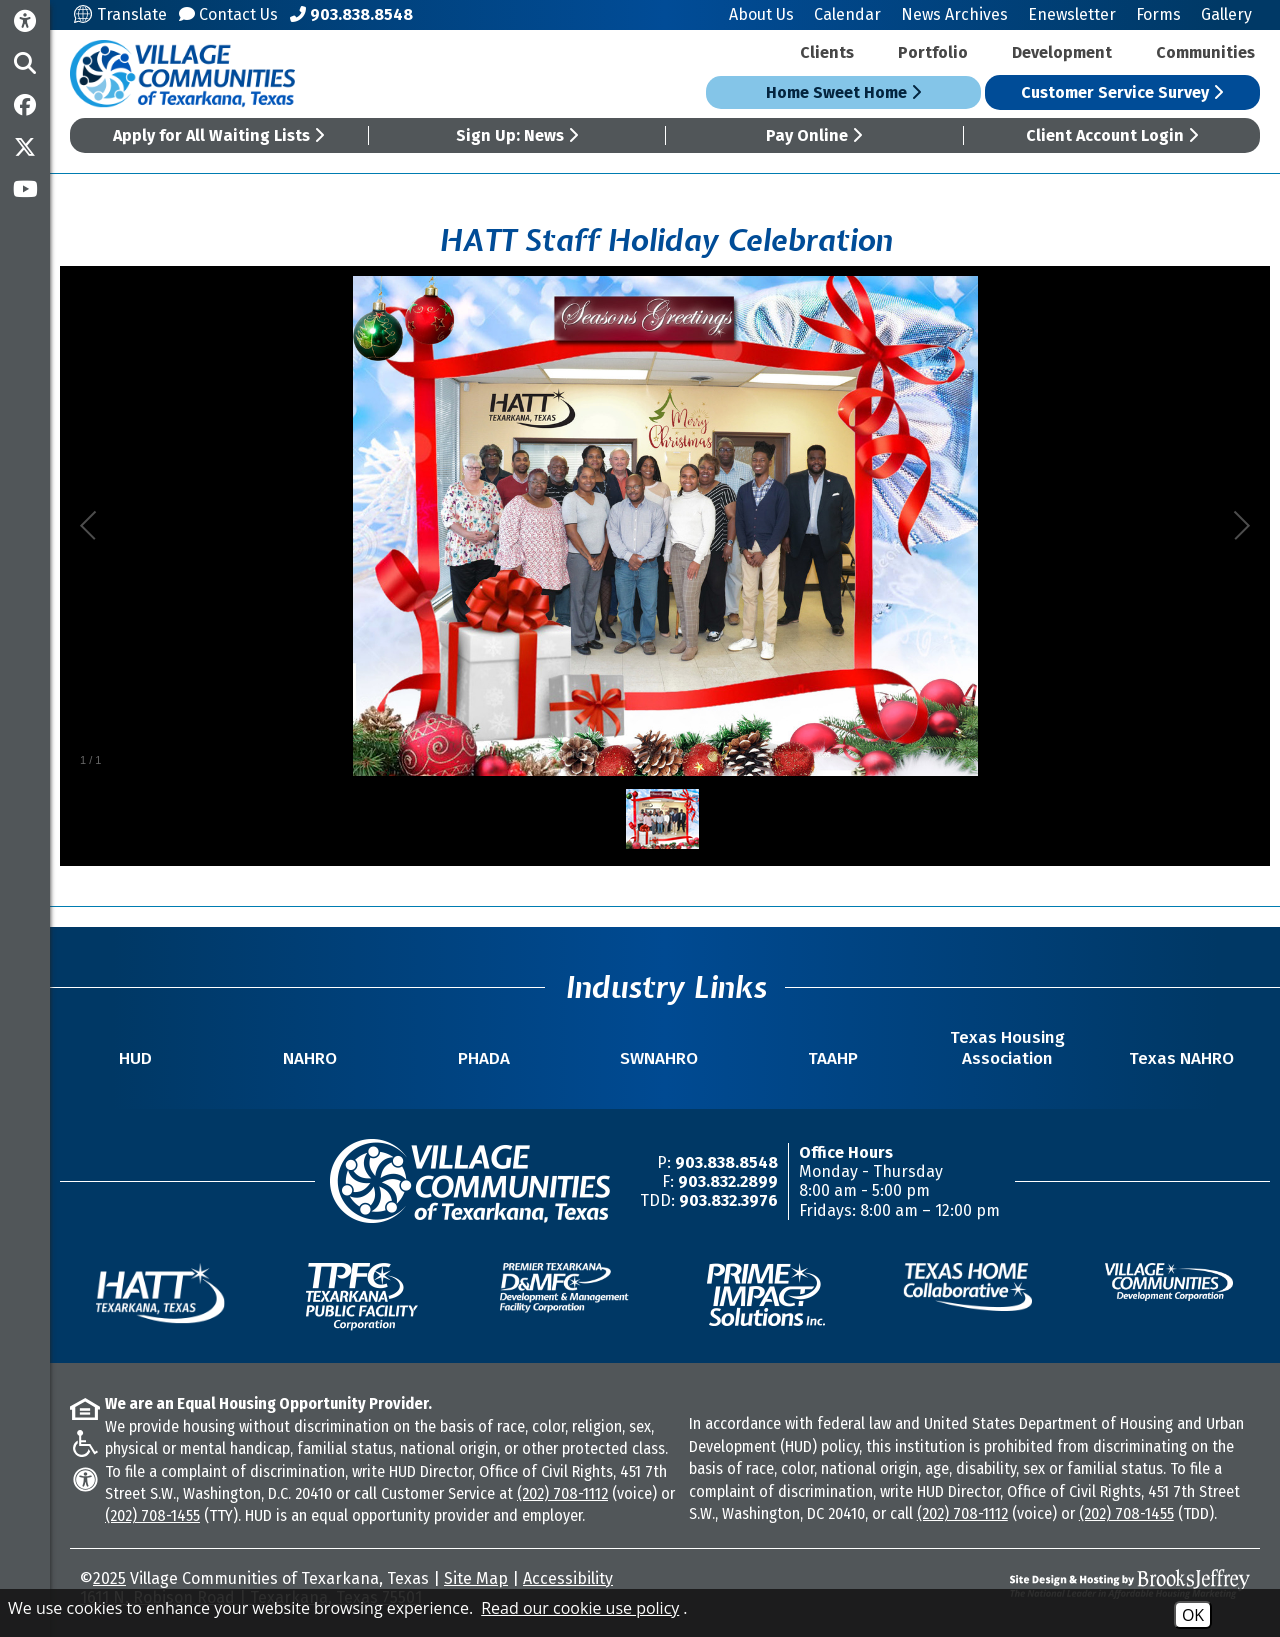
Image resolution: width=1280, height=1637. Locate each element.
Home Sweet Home (843, 92)
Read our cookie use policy (580, 1608)
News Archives (954, 14)
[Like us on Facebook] (25, 105)
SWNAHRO (659, 1058)
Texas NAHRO (1181, 1058)
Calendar (847, 14)
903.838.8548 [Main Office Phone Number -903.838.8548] (726, 1162)
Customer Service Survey (1122, 92)
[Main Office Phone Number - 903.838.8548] (351, 14)
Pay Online (814, 135)
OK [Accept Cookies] (1193, 1615)
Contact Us (228, 14)
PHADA (484, 1058)
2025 (109, 1578)
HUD (135, 1058)
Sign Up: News (517, 135)
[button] (25, 63)
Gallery (1226, 14)
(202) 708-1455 (152, 1515)
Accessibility (568, 1578)
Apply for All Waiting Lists (218, 135)
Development (1062, 52)
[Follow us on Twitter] (25, 147)
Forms (1158, 14)
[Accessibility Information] (25, 21)
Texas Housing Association (1007, 1048)
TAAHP (833, 1058)
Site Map (476, 1578)
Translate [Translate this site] (120, 14)
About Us (761, 14)
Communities (1205, 52)
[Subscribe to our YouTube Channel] (25, 189)
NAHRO (310, 1058)
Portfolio (933, 52)
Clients (827, 52)
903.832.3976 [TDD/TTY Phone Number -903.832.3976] (728, 1200)
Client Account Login (1112, 135)
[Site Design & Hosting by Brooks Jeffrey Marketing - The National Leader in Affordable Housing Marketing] (1104, 1584)
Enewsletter (1072, 14)
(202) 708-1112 (562, 1493)
